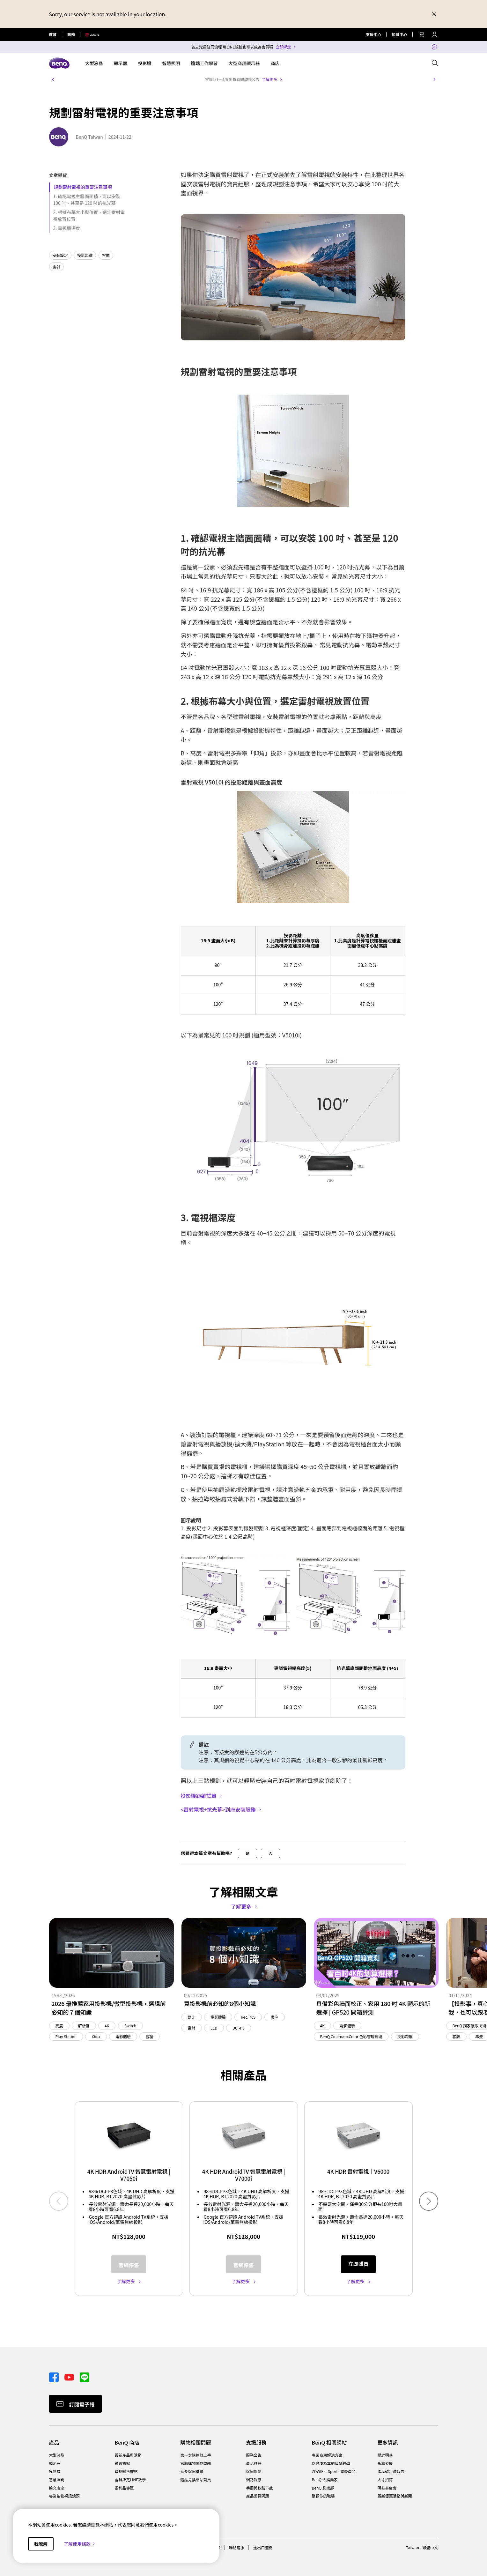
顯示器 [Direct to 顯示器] (55, 2463)
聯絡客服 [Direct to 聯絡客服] (237, 2547)
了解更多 (269, 79)
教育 (53, 34)
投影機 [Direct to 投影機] (55, 2471)
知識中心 (399, 34)
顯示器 (120, 63)
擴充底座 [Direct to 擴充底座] (56, 2488)
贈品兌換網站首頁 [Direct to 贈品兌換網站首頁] (196, 2479)
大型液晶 (94, 63)
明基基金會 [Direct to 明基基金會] (387, 2488)
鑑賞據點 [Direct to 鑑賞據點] (122, 2463)
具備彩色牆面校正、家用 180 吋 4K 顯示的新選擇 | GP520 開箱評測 (373, 2007)
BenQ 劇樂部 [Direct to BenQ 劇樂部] (323, 2488)
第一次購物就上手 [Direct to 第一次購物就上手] (196, 2455)
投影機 (144, 63)
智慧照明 (171, 63)
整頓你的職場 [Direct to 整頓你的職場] (323, 2495)
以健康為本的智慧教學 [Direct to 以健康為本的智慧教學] (331, 2463)
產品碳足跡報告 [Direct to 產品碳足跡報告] (391, 2471)
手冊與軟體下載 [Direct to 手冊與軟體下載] (259, 2488)
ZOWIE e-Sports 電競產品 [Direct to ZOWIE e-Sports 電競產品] (334, 2471)
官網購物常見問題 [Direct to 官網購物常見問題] (196, 2463)
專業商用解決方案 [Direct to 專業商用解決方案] (327, 2455)
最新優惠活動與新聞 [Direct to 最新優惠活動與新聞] (395, 2495)
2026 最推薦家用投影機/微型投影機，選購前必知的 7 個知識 (109, 2007)
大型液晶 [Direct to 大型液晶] (56, 2455)
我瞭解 (41, 2544)
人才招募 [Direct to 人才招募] (385, 2479)
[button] (53, 79)
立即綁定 (283, 46)
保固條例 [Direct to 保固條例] (254, 2471)
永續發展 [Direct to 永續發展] (385, 2463)
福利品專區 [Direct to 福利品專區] (124, 2488)
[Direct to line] (84, 2376)
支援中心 (373, 34)
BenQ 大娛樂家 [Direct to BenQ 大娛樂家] (325, 2479)
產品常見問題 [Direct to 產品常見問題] (257, 2495)
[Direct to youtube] (69, 2376)
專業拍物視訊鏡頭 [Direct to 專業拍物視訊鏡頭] (64, 2495)
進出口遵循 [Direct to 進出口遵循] (263, 2547)
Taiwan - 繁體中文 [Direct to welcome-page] (422, 2547)
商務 (71, 34)
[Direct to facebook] (54, 2376)
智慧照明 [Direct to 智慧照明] (56, 2479)
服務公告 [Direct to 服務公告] (254, 2455)
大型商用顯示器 (244, 63)
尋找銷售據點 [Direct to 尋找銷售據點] (126, 2471)
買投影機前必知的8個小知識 (220, 2003)
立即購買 (358, 2264)
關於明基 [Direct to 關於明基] (385, 2455)
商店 (275, 63)
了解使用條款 (80, 2544)
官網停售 (128, 2265)
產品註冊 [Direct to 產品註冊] (254, 2463)
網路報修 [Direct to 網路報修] (254, 2479)
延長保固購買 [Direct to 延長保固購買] (192, 2471)
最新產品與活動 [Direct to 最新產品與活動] (128, 2455)
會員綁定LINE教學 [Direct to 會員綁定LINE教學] (130, 2479)
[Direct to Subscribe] (75, 2404)
